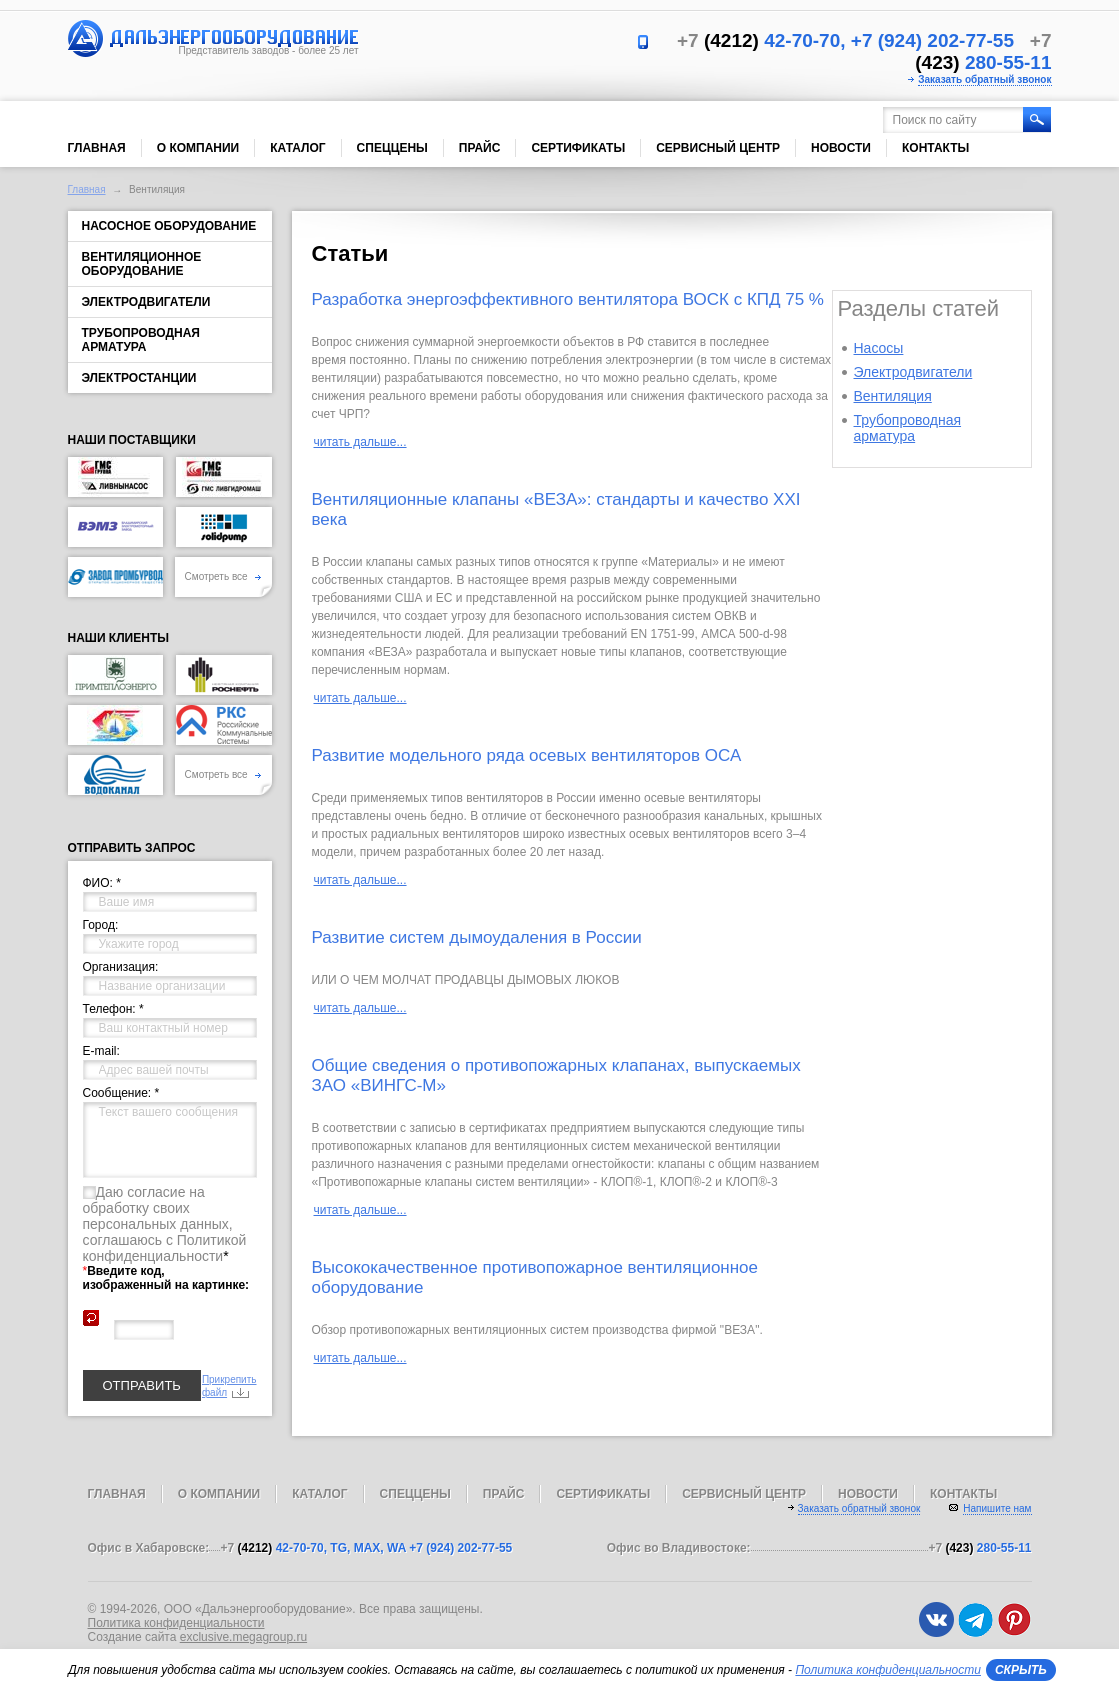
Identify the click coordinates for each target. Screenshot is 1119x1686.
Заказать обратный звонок (984, 79)
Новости (841, 148)
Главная (97, 148)
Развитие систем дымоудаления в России (477, 937)
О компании (198, 148)
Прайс (480, 148)
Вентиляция (893, 396)
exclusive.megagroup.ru (243, 1637)
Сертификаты (578, 148)
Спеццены (392, 148)
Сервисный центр (718, 148)
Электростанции (139, 378)
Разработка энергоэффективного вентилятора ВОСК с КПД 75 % (568, 299)
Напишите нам (997, 1508)
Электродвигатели (146, 302)
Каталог (297, 148)
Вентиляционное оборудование (142, 264)
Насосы (879, 348)
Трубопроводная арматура (141, 340)
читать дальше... (360, 442)
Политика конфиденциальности (176, 1623)
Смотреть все (223, 576)
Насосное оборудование (169, 226)
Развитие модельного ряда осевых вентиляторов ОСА (527, 755)
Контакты (935, 148)
